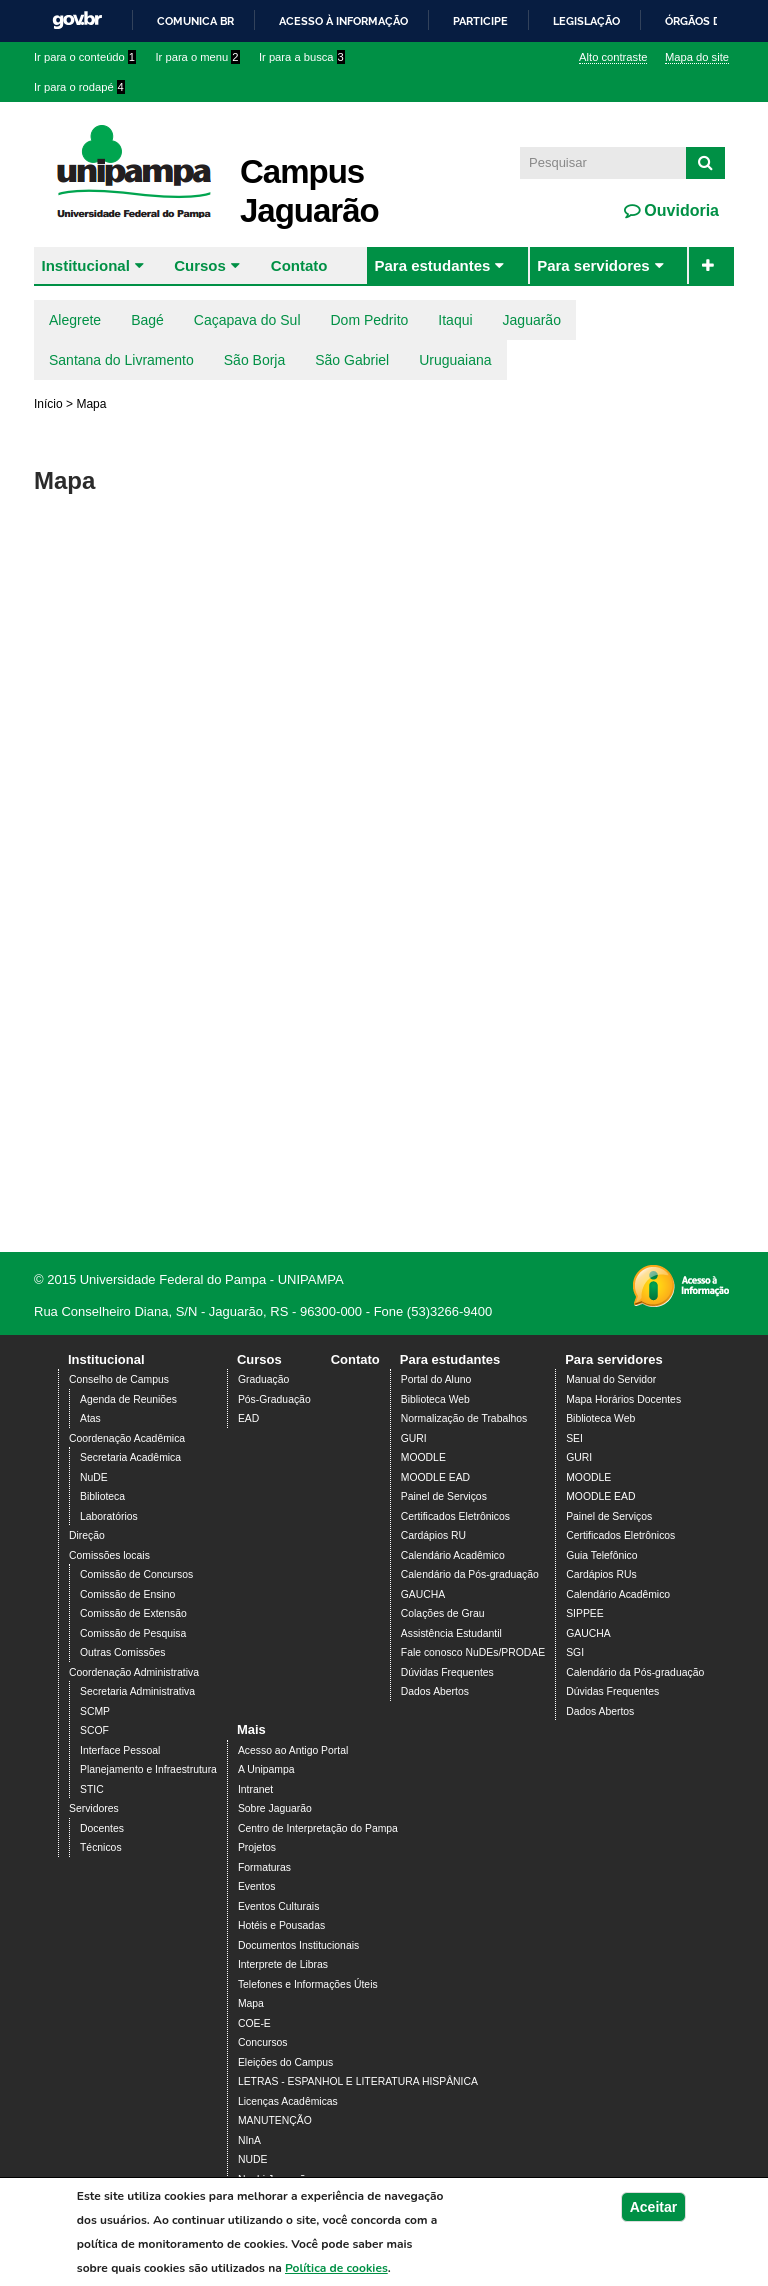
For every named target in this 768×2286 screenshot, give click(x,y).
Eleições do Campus (285, 2062)
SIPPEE (585, 1613)
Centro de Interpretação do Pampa (318, 1828)
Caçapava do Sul (247, 320)
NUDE (252, 2159)
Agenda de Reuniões (128, 1399)
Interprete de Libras (283, 1964)
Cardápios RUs (601, 1574)
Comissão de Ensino (127, 1594)
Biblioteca (102, 1496)
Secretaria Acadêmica (130, 1457)
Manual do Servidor (611, 1379)
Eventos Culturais (278, 1906)
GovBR (77, 20)
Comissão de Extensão (133, 1613)
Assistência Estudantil (451, 1633)
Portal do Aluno (436, 1379)
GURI (414, 1438)
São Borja (254, 360)
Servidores (94, 1808)
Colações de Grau (443, 1613)
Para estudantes (432, 265)
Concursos (263, 2042)
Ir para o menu (198, 57)
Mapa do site (697, 57)
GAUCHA (423, 1594)
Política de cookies (336, 2268)
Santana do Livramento (121, 360)
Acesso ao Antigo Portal (293, 1750)
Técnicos (101, 1847)
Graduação (263, 1379)
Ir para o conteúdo (85, 57)
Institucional (86, 265)
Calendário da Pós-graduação (470, 1574)
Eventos (257, 1886)
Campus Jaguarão (309, 191)
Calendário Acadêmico (453, 1555)
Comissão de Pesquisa (133, 1633)
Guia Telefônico (601, 1555)
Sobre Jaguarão (275, 1808)
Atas (90, 1418)
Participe (480, 21)
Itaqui (455, 320)
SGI (575, 1652)
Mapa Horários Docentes (623, 1399)
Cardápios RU (433, 1535)
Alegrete (75, 320)
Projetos (257, 1847)
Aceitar (653, 2207)
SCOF (94, 1730)
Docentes (102, 1828)
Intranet (255, 1789)
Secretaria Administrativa (137, 1691)
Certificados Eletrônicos (455, 1516)
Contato (299, 265)
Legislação (586, 21)
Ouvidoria (679, 210)
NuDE (94, 1477)
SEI (574, 1438)
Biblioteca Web (435, 1399)
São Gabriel (352, 360)
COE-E (254, 2023)
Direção (87, 1535)
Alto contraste (613, 57)
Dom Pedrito (370, 320)
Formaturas (264, 1867)
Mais (251, 1729)
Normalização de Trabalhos (464, 1418)
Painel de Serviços (444, 1496)
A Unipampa (266, 1769)
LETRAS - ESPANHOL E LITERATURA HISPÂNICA (358, 2081)
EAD (248, 1418)
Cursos (200, 265)
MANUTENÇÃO (275, 2120)
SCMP (95, 1711)
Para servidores (593, 265)
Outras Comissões (122, 1652)
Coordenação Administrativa (134, 1672)
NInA (249, 2140)
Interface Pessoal (120, 1750)
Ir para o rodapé (79, 87)
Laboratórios (109, 1516)
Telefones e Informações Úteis (308, 1984)
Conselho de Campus (119, 1379)
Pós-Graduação (274, 1399)
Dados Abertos (435, 1691)
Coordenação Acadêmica (127, 1438)
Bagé (147, 320)
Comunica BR (195, 21)
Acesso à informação (343, 21)
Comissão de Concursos (136, 1574)
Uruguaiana (455, 360)
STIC (92, 1789)
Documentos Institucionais (298, 1945)
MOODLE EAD (435, 1477)
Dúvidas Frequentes (447, 1672)
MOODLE (423, 1457)
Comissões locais (109, 1555)
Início (48, 404)
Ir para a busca (302, 57)
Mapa (251, 2003)
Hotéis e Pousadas (281, 1925)
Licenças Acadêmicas (288, 2101)
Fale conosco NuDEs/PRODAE (473, 1652)
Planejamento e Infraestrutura (148, 1769)
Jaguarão (532, 320)
